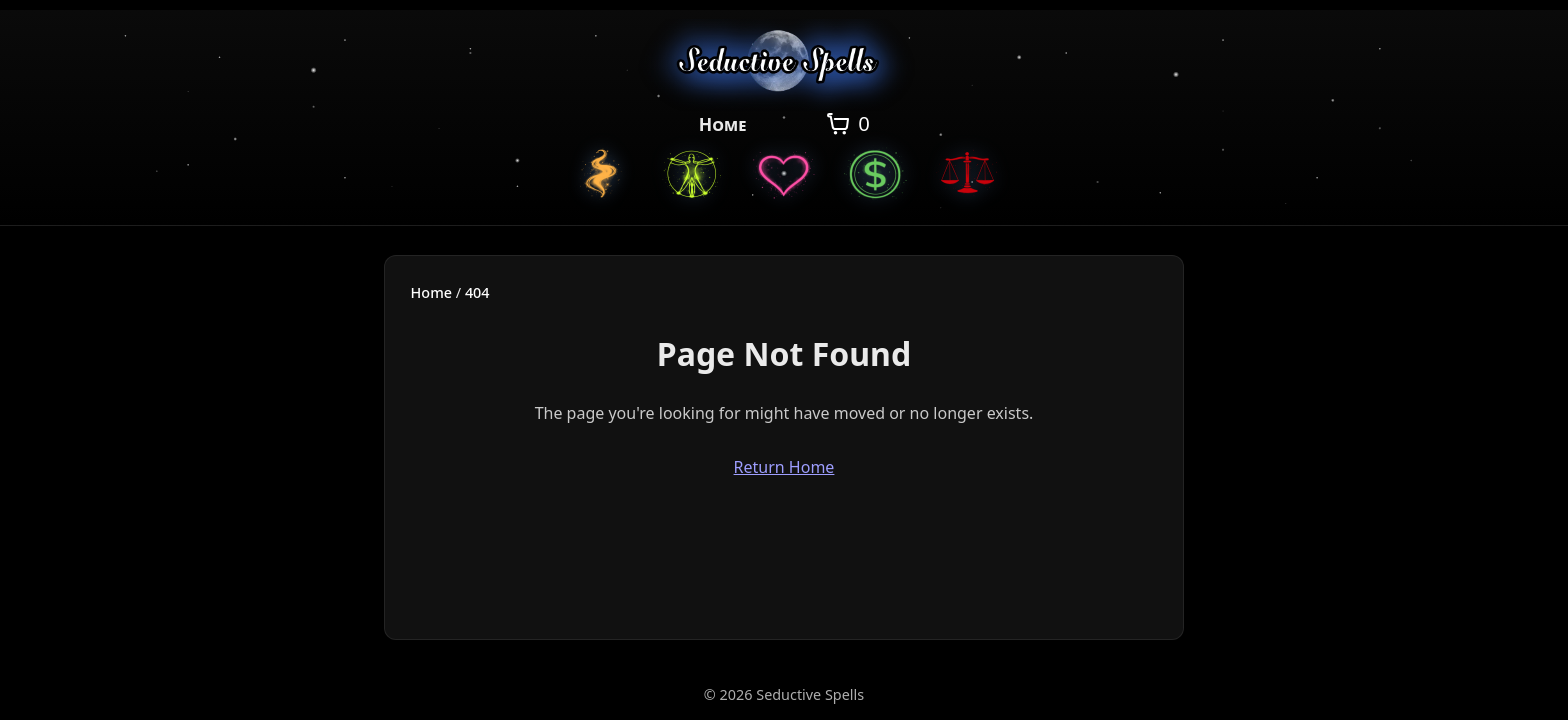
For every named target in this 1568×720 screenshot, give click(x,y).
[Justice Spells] (968, 173)
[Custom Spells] (600, 173)
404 (477, 292)
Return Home (784, 467)
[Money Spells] (876, 173)
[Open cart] (846, 124)
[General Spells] (692, 173)
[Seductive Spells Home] (784, 64)
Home (723, 124)
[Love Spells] (784, 173)
